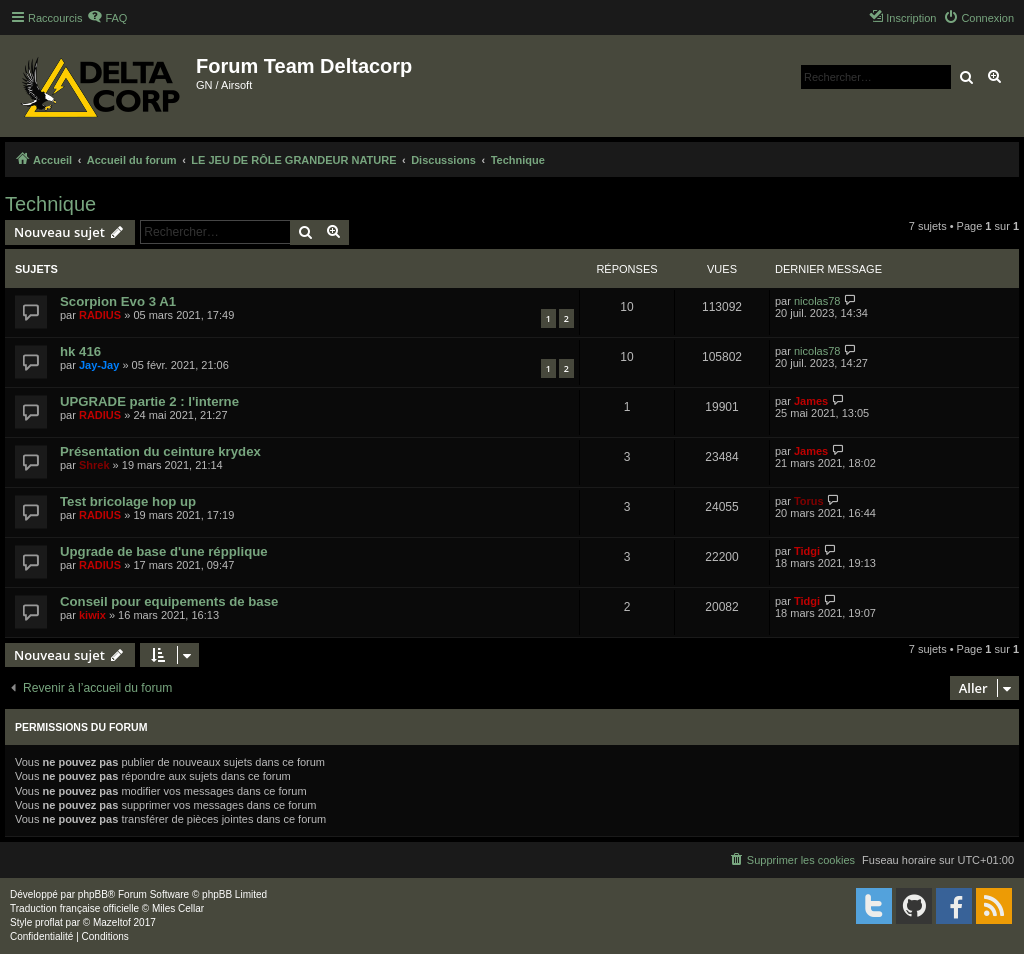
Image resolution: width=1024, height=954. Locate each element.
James (811, 401)
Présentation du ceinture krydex (160, 451)
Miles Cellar (178, 908)
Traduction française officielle (74, 908)
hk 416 (80, 351)
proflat (49, 922)
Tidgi (807, 551)
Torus (809, 501)
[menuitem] (107, 18)
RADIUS (100, 315)
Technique (50, 204)
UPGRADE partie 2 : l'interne (149, 401)
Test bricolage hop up (128, 501)
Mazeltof (112, 922)
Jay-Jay (99, 365)
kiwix (92, 615)
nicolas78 (817, 301)
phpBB (93, 894)
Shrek (94, 465)
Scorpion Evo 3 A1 (118, 301)
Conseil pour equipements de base (169, 601)
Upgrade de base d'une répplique (164, 551)
